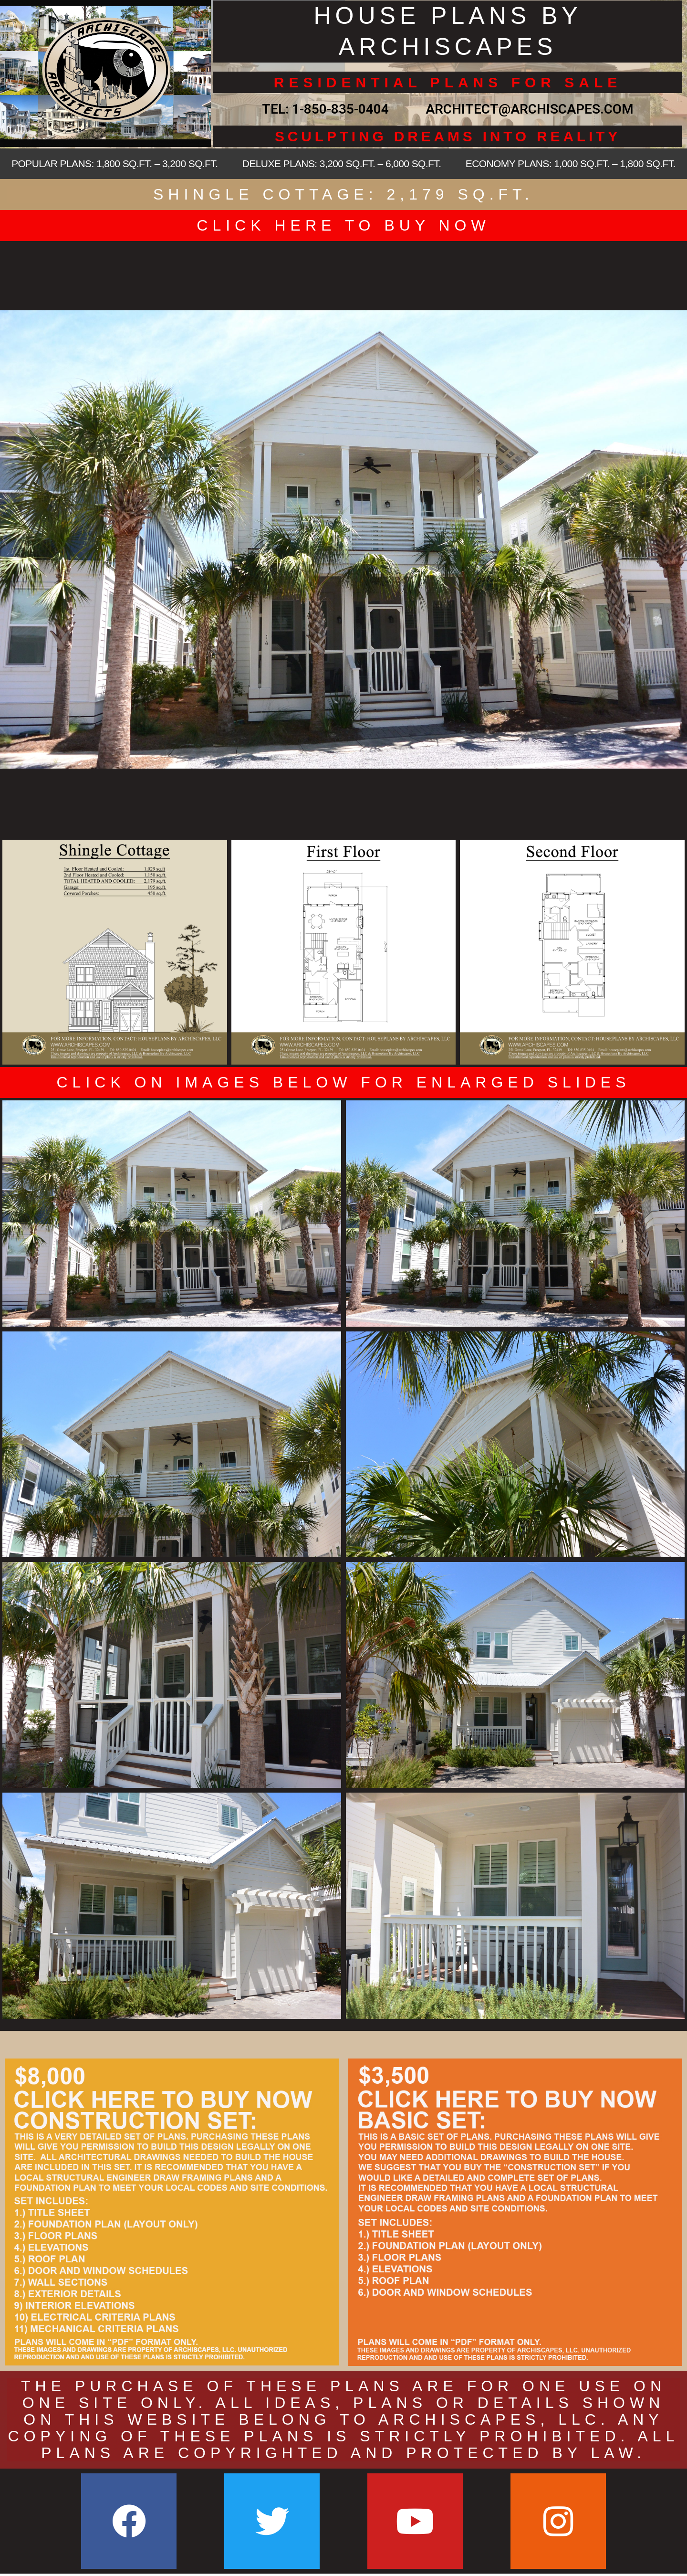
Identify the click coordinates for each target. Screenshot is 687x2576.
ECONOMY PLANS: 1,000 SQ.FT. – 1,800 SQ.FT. (571, 163)
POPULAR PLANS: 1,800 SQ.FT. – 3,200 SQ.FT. (114, 163)
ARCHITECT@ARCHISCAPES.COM (526, 109)
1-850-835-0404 (340, 109)
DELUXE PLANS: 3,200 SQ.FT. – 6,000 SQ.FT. (341, 163)
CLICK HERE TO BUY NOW (343, 225)
